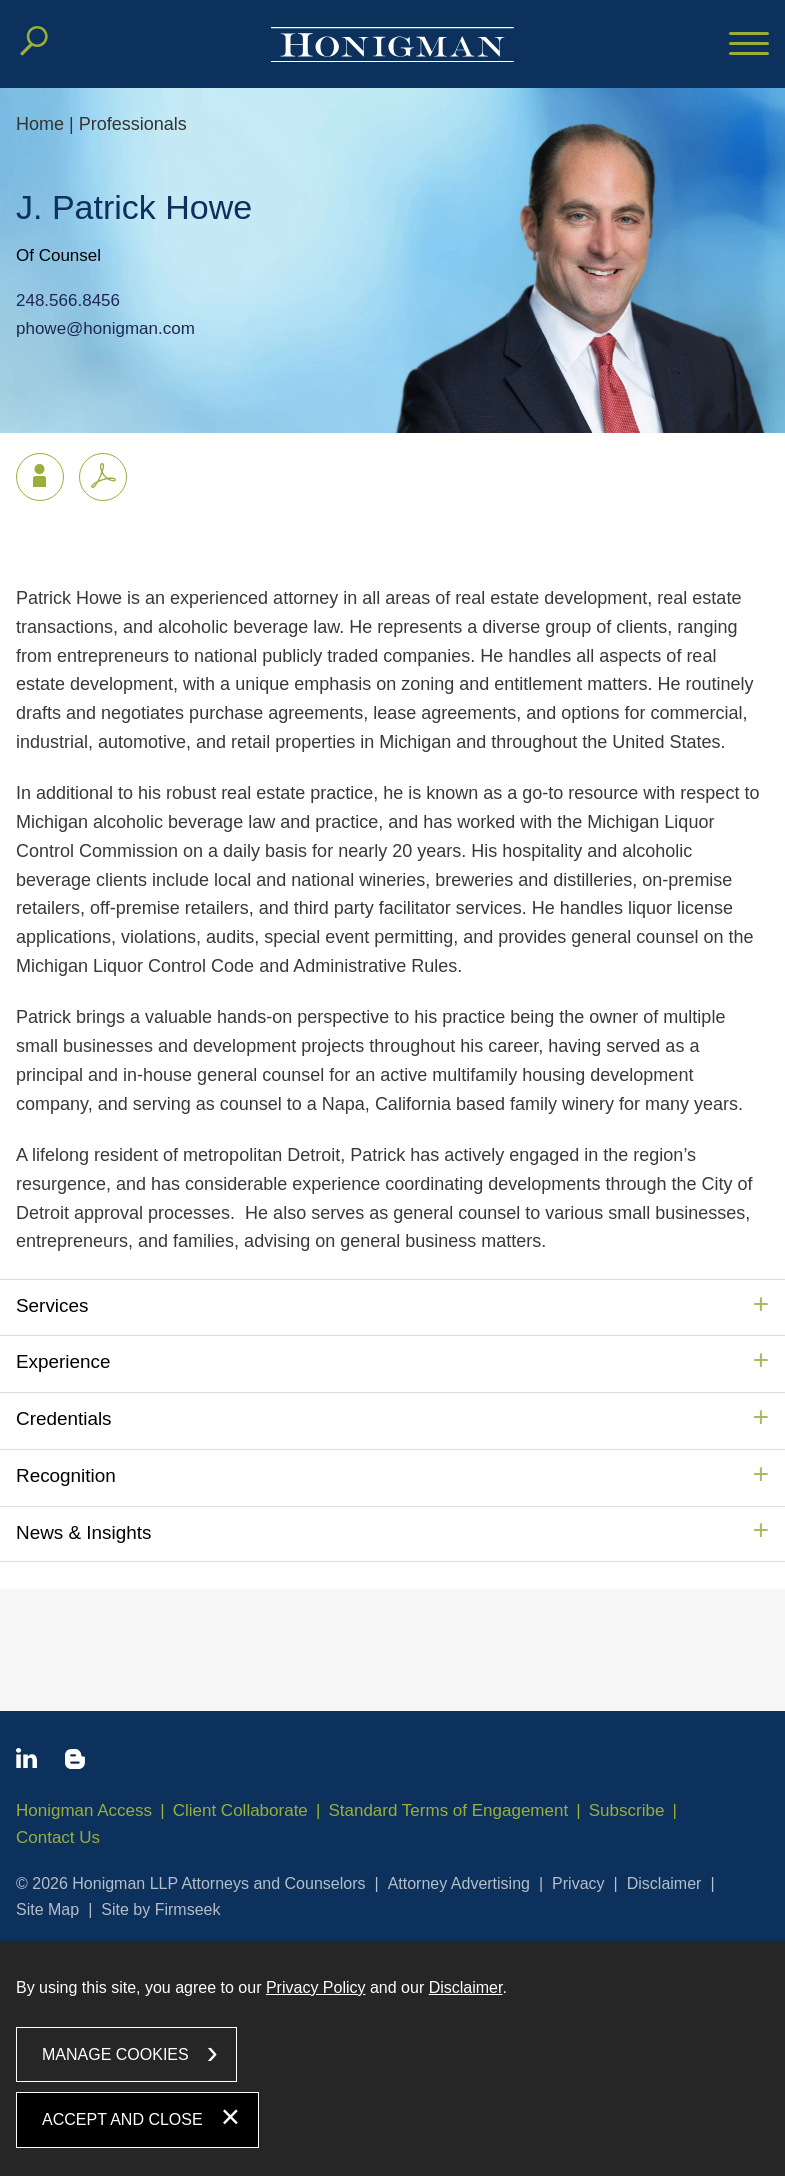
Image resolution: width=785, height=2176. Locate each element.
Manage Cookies (115, 2054)
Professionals (133, 124)
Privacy (578, 1883)
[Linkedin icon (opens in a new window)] (26, 1762)
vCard (31, 472)
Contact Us (58, 1837)
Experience (63, 1361)
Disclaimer (664, 1883)
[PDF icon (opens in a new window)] (103, 477)
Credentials (64, 1418)
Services (52, 1305)
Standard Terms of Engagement (448, 1810)
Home (40, 124)
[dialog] (392, 2058)
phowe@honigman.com (105, 328)
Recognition (66, 1475)
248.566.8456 (68, 301)
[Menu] (749, 45)
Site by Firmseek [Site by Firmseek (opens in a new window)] (160, 1909)
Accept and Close (122, 2119)
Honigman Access (84, 1810)
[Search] (34, 41)
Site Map (47, 1909)
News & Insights (83, 1532)
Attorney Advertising (459, 1883)
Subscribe (627, 1810)
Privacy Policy (316, 1987)
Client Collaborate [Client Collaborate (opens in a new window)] (240, 1810)
